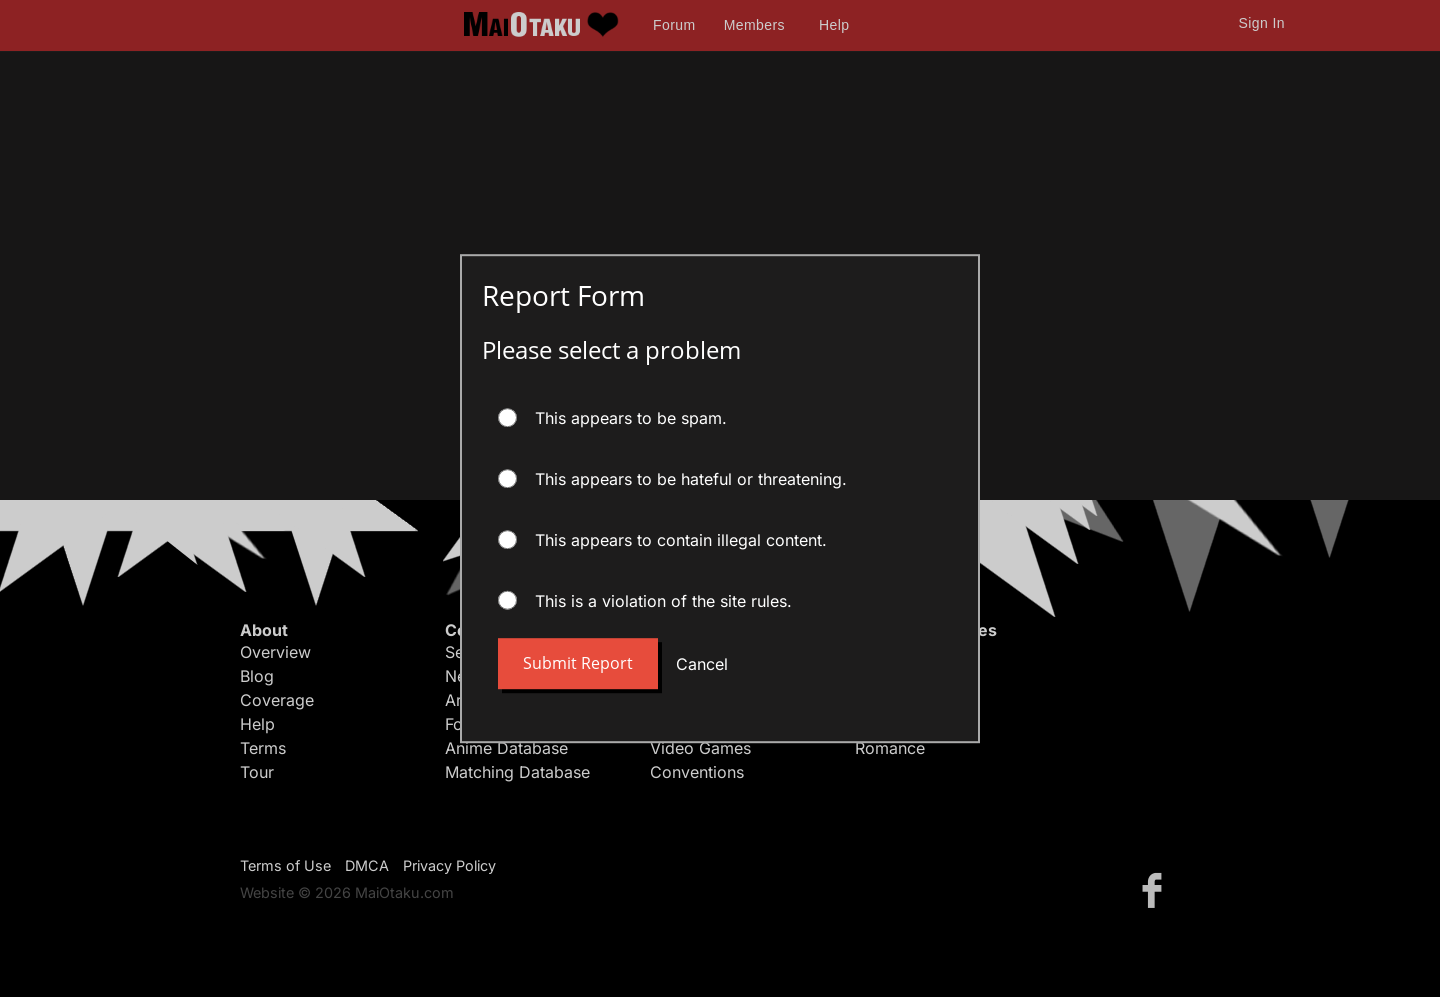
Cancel (702, 664)
